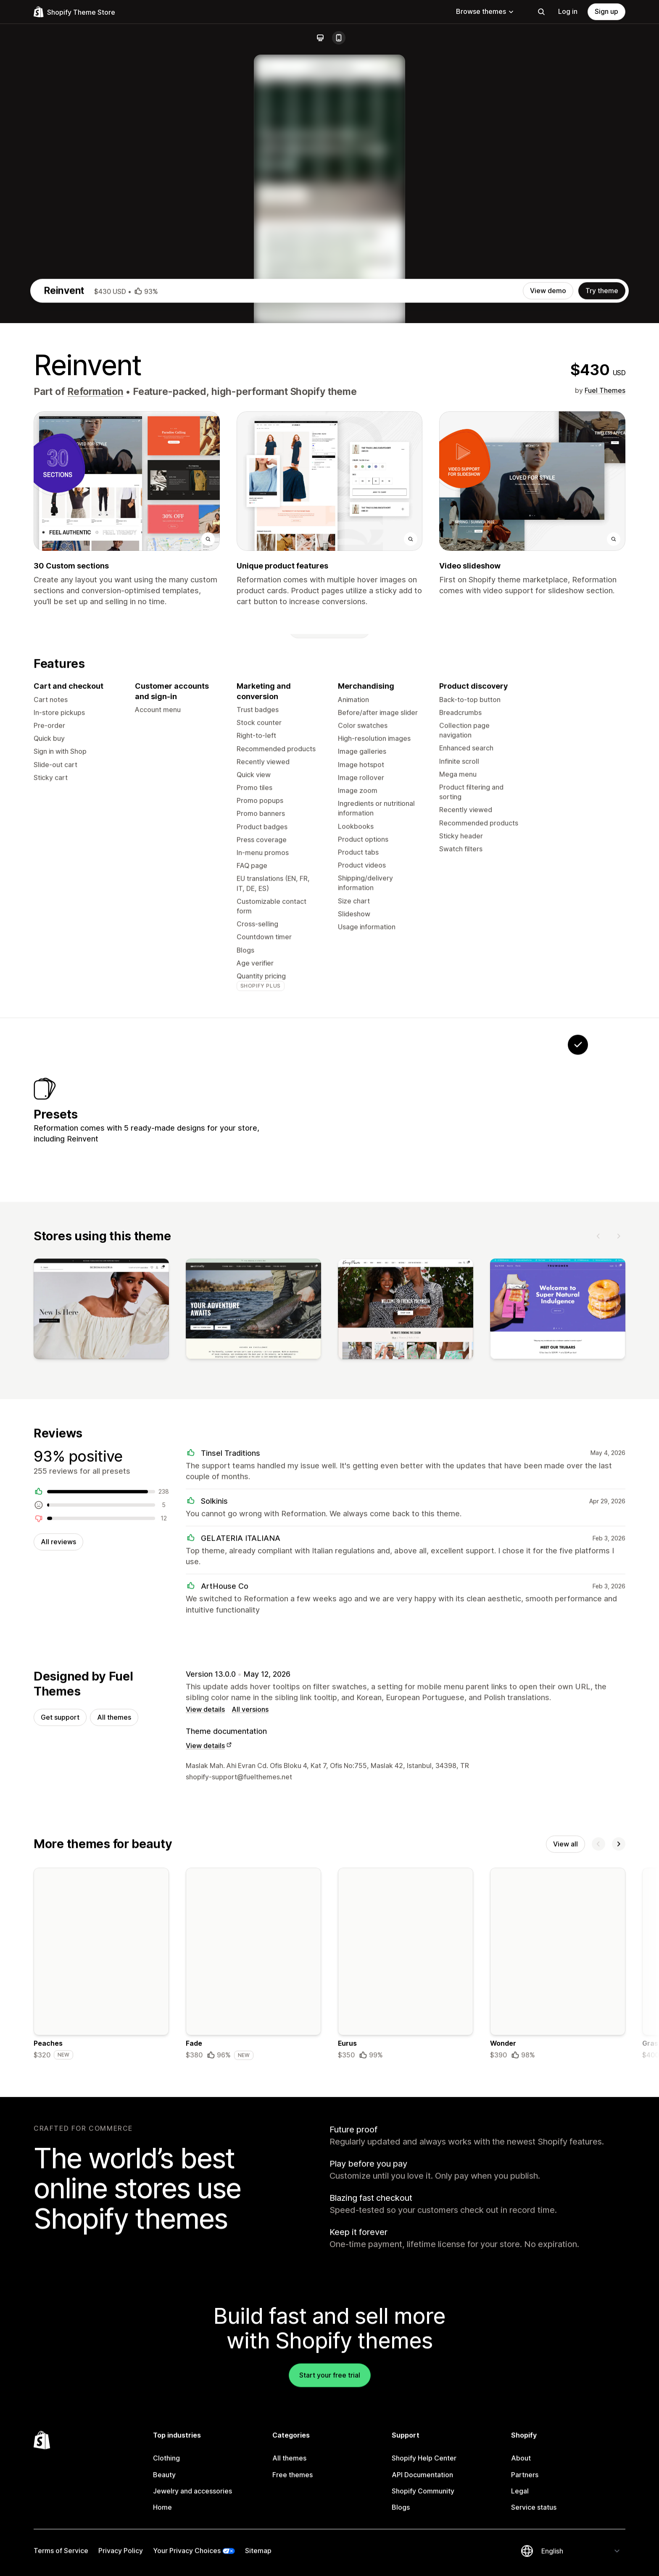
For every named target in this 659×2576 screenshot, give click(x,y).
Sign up (606, 11)
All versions (250, 2084)
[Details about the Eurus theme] (405, 2341)
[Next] (618, 1607)
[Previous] (598, 1607)
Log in (567, 11)
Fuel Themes (605, 751)
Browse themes (485, 11)
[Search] (541, 11)
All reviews (58, 1915)
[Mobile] (338, 38)
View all (565, 2220)
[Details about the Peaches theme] (101, 2341)
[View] (101, 1682)
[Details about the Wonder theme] (557, 2341)
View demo (548, 652)
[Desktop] (320, 38)
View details (205, 2084)
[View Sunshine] (472, 1473)
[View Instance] (420, 1473)
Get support (60, 2092)
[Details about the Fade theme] (253, 2341)
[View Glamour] (367, 1473)
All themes (114, 2092)
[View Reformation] (525, 1473)
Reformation (95, 753)
